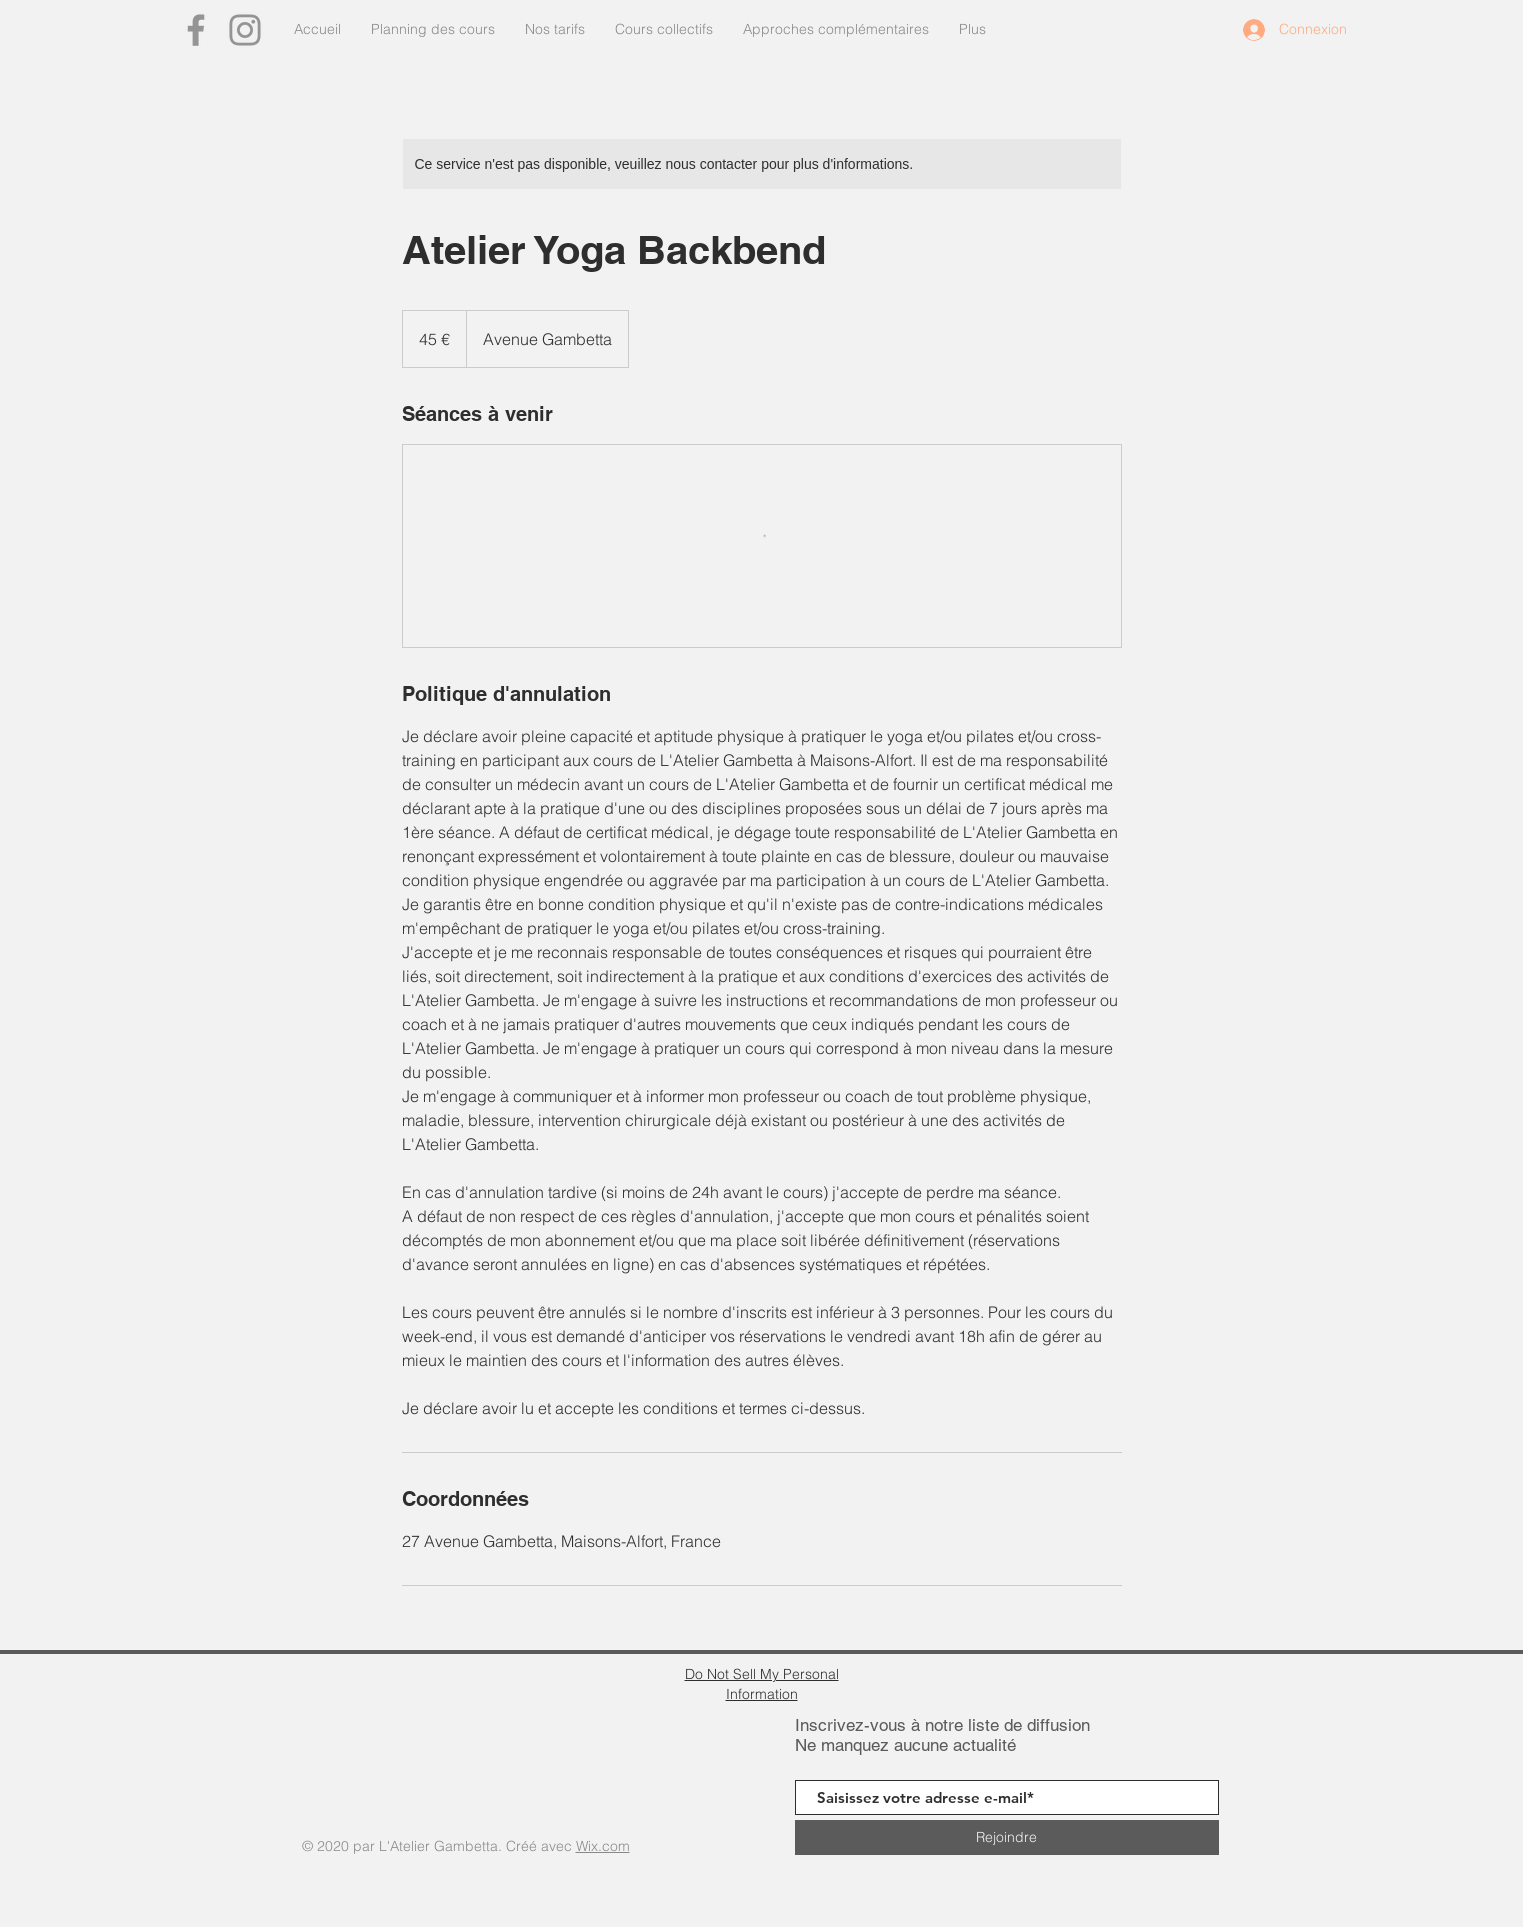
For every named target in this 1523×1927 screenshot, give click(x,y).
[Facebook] (196, 30)
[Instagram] (245, 30)
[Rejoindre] (1007, 1837)
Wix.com (603, 1846)
